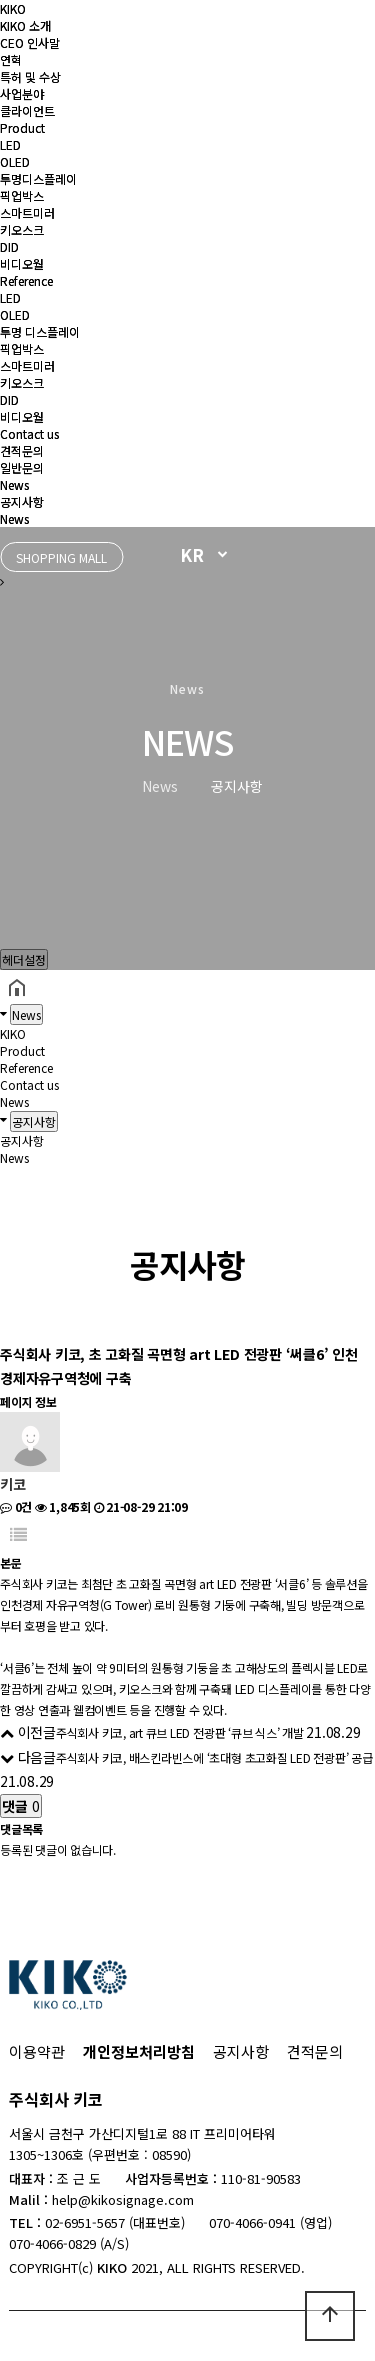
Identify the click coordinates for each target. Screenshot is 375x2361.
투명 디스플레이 (40, 331)
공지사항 (22, 501)
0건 (16, 1506)
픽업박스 (22, 195)
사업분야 (22, 93)
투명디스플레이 (38, 178)
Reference (26, 280)
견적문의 (22, 450)
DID (9, 246)
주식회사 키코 (56, 2099)
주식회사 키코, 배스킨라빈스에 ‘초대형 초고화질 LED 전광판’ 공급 (214, 1757)
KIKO (13, 8)
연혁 (11, 59)
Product (22, 127)
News (14, 484)
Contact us (29, 433)
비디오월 (22, 263)
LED (10, 144)
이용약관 (37, 2051)
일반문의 (22, 467)
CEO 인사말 (30, 42)
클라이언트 (27, 110)
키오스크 (22, 229)
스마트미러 (27, 212)
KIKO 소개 (25, 25)
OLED (15, 161)
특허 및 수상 (30, 76)
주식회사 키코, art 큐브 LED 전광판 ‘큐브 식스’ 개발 (180, 1732)
